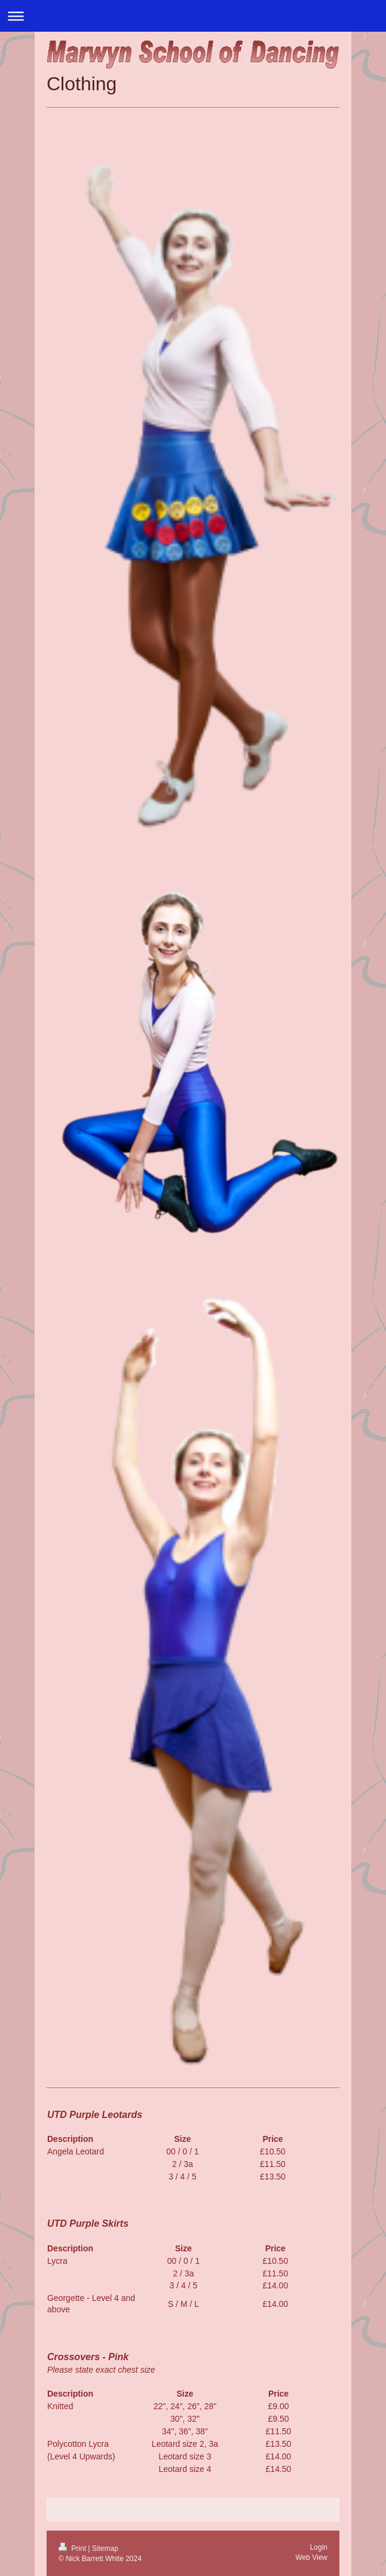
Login (318, 2547)
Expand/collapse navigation (193, 16)
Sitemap (105, 2548)
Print (73, 2548)
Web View (311, 2557)
